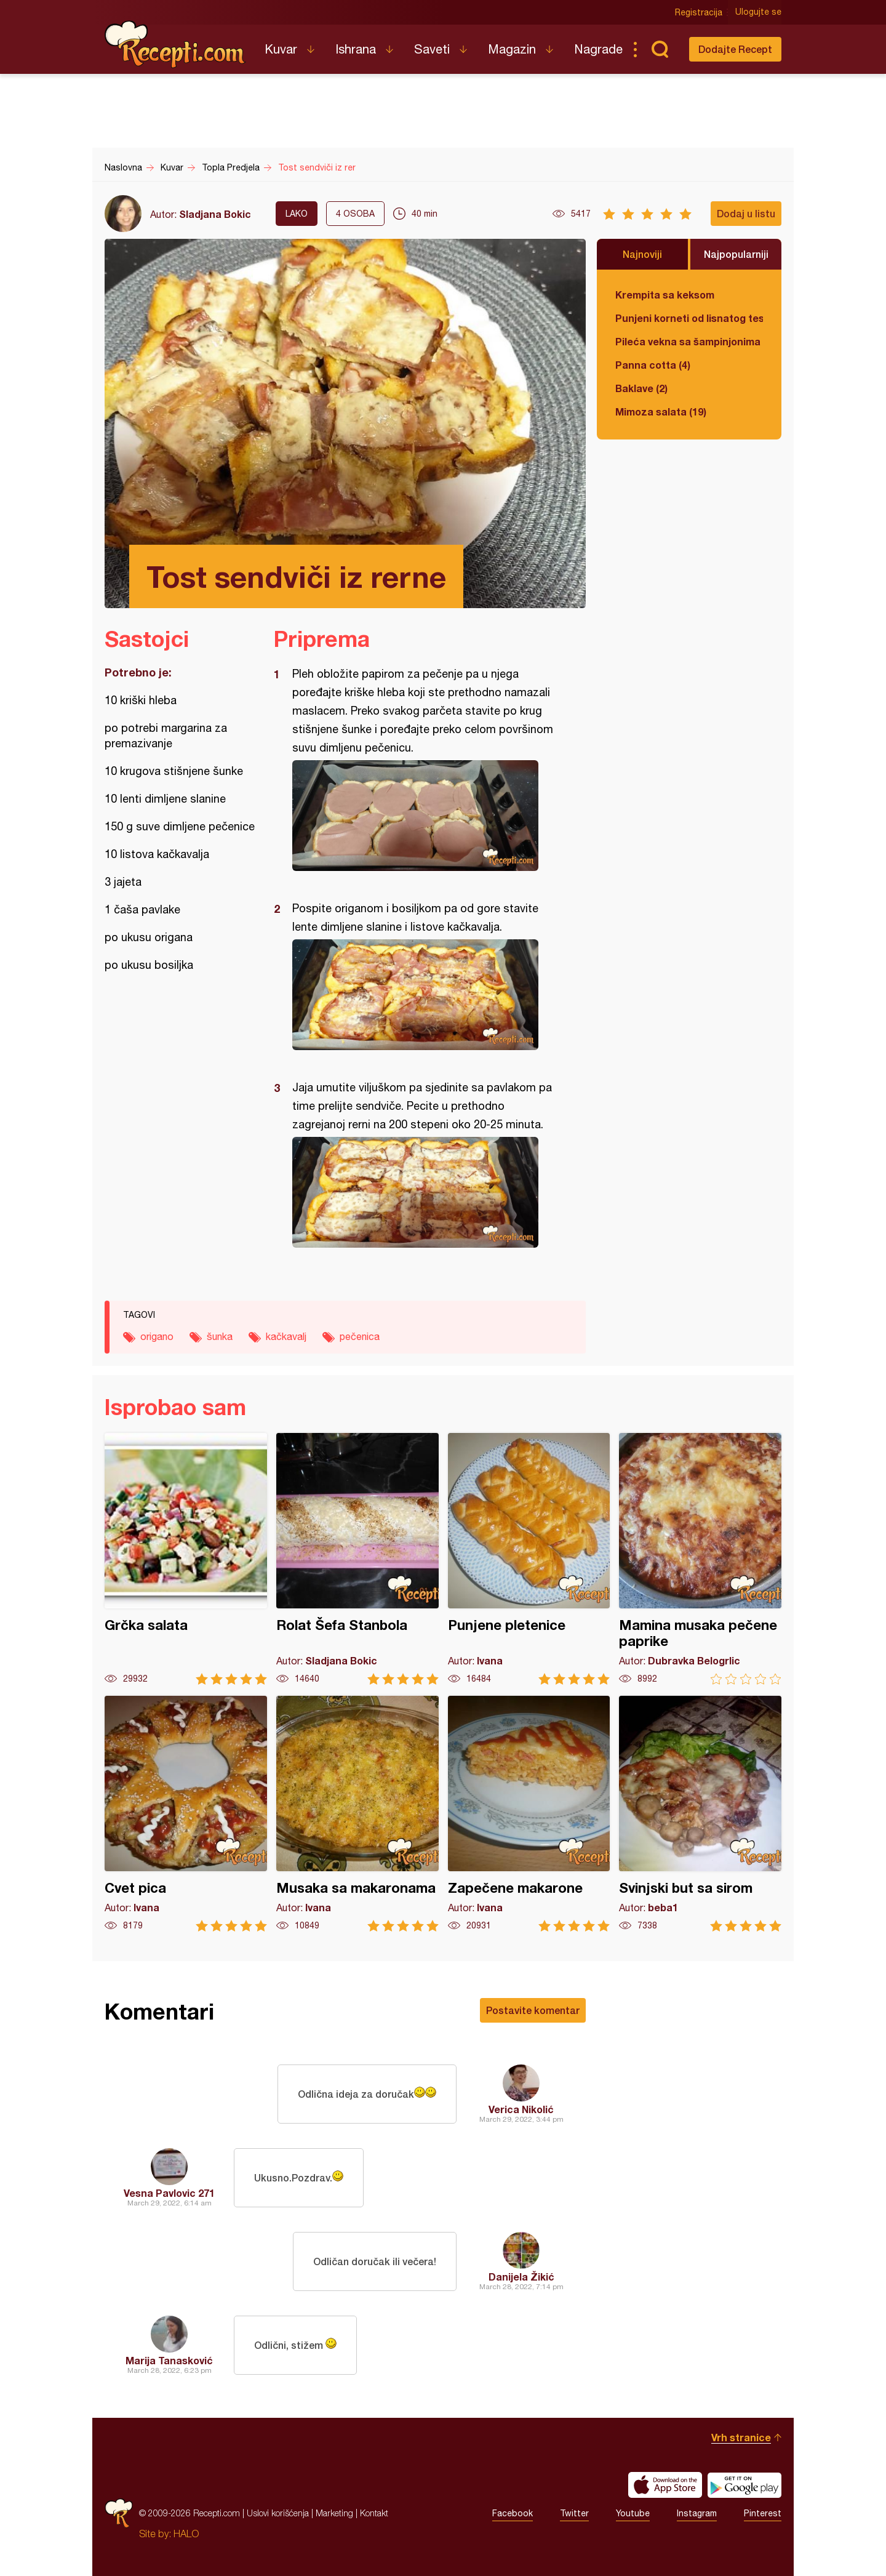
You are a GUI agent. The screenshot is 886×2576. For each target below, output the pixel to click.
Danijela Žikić (521, 2276)
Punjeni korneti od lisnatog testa (689, 318)
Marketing (334, 2513)
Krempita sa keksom (664, 294)
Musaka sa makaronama (357, 1814)
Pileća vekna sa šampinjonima (687, 341)
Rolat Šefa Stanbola (357, 1559)
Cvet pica (186, 1814)
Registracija (698, 12)
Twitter (574, 2513)
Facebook (512, 2513)
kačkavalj (286, 1336)
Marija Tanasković (169, 2360)
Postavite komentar (533, 2010)
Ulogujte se (758, 12)
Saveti (432, 49)
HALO (186, 2533)
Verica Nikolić (521, 2109)
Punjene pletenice (529, 1559)
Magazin (512, 49)
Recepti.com (175, 44)
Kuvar (281, 49)
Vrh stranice (741, 2437)
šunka (220, 1336)
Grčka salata (186, 1559)
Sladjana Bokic (215, 214)
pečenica (360, 1336)
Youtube (633, 2513)
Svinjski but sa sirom (700, 1814)
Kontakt (374, 2513)
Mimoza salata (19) (660, 411)
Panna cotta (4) (652, 365)
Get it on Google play (744, 2485)
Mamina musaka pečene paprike (700, 1559)
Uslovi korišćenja (278, 2513)
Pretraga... (659, 49)
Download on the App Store (665, 2485)
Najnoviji (642, 254)
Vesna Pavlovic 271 (169, 2193)
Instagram (697, 2513)
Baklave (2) (641, 388)
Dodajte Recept (735, 49)
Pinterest (762, 2513)
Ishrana (355, 49)
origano (157, 1336)
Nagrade (598, 49)
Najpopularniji (736, 254)
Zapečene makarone (529, 1814)
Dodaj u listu (746, 213)
